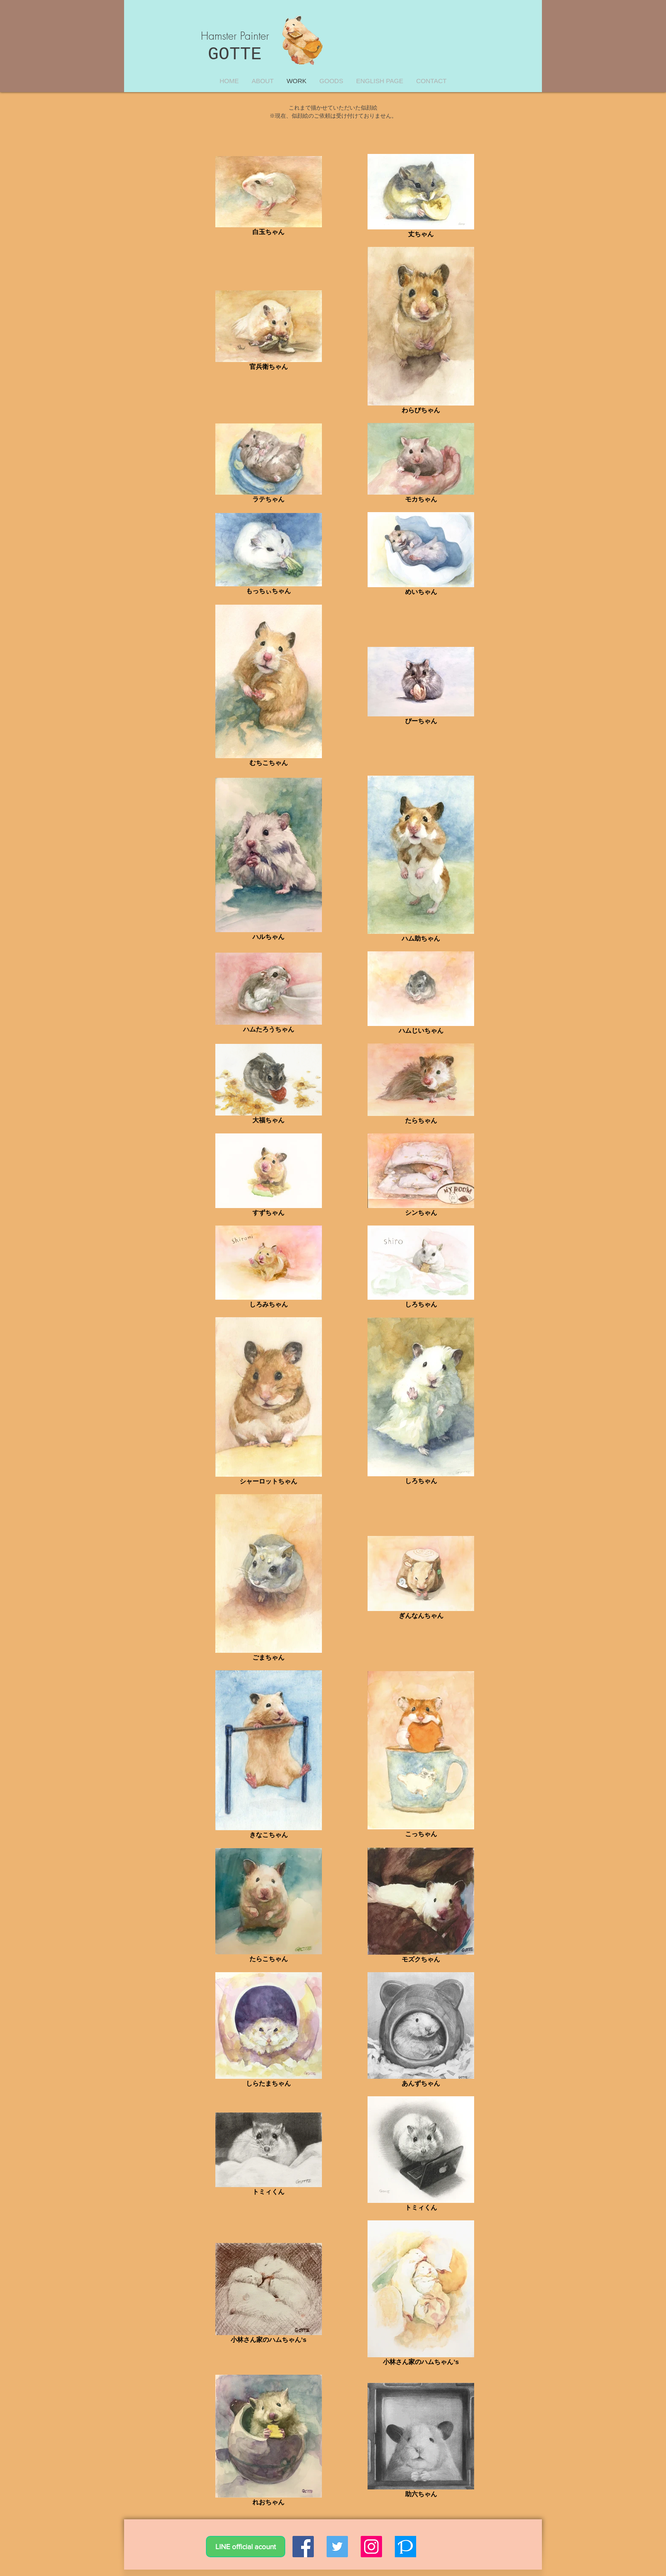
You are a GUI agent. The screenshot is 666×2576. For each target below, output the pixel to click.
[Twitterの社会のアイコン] (337, 2546)
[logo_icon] (405, 2546)
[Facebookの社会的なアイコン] (303, 2546)
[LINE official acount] (245, 2546)
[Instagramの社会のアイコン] (371, 2546)
